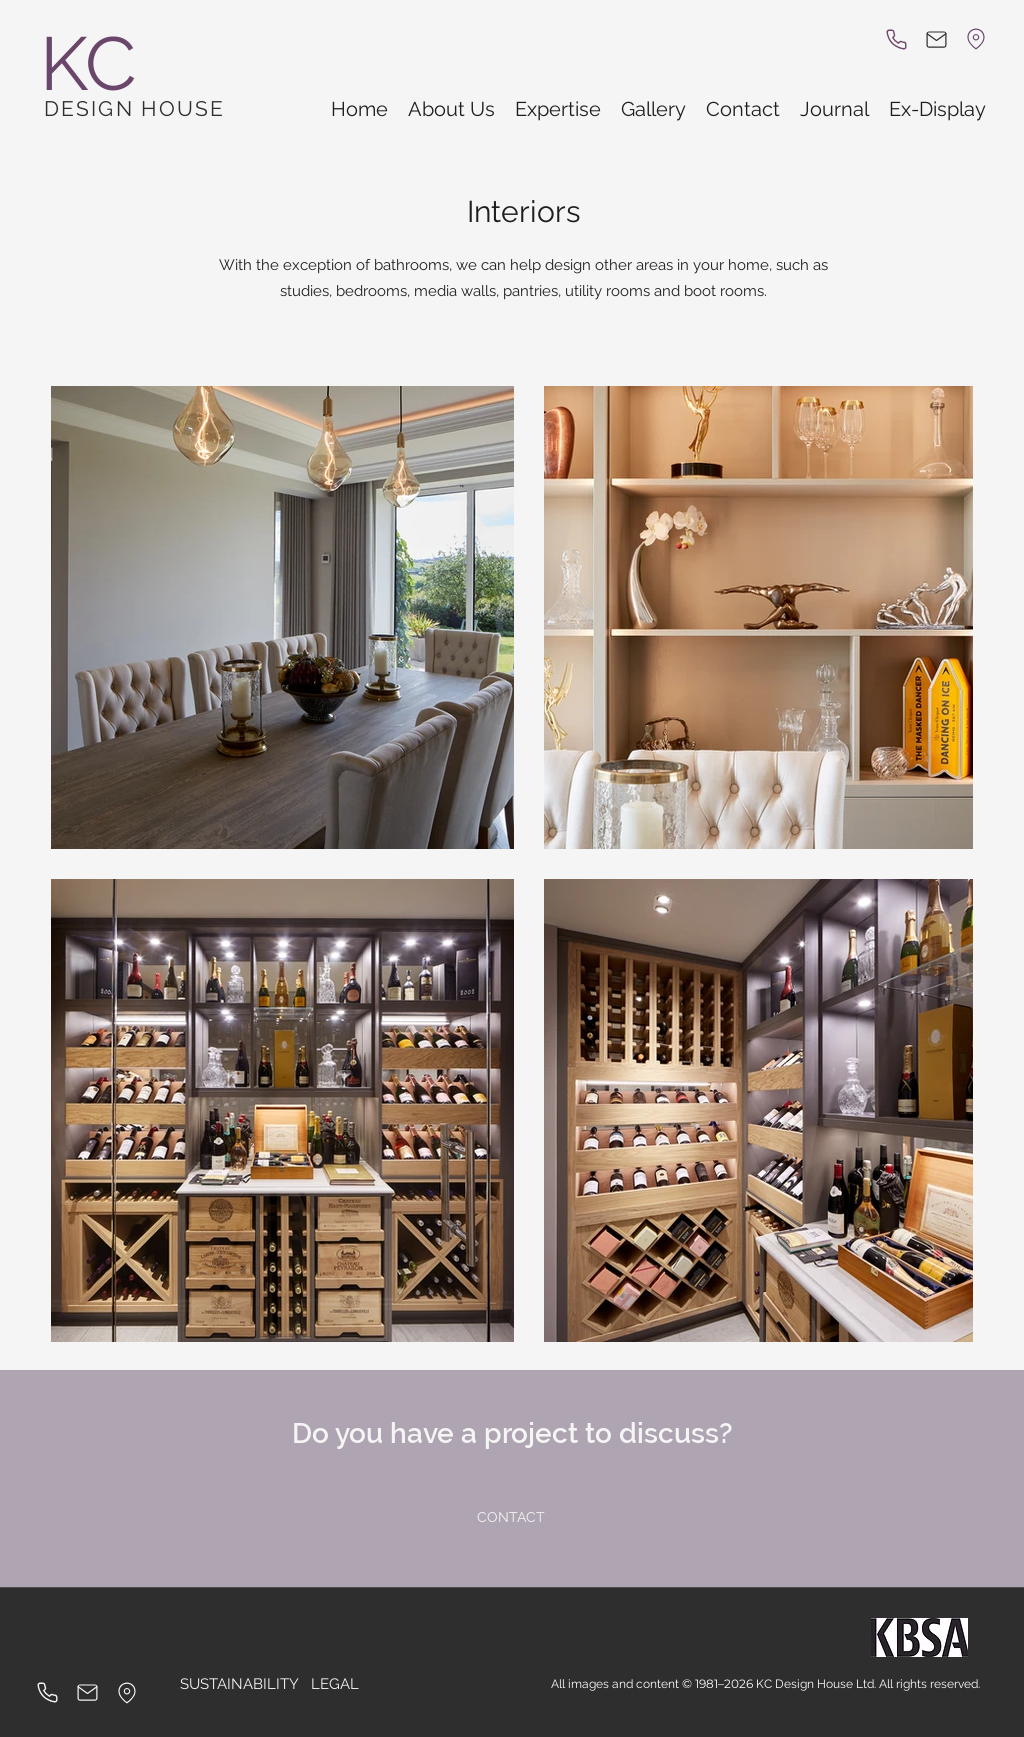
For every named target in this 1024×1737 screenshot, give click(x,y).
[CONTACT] (511, 1518)
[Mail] (936, 39)
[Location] (976, 39)
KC (88, 63)
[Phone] (896, 39)
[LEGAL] (335, 1684)
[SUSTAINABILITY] (239, 1684)
